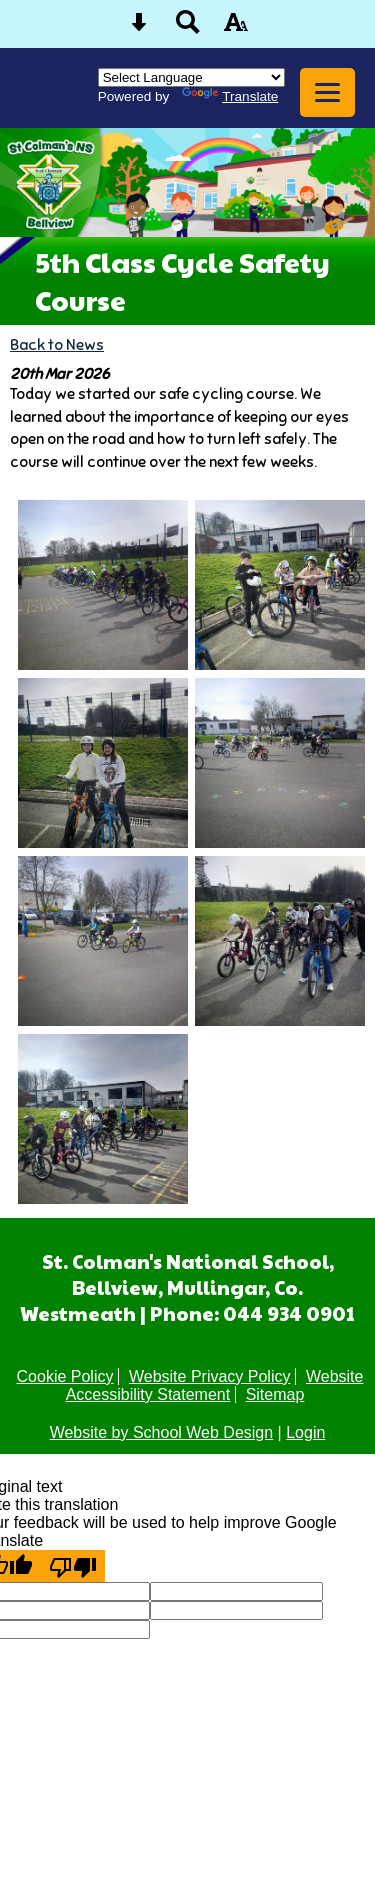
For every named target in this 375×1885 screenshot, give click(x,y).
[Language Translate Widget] (191, 77)
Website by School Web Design (162, 1432)
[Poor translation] (73, 1566)
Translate (230, 96)
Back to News (57, 344)
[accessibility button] (236, 28)
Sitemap (275, 1394)
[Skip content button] (139, 28)
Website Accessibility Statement (215, 1385)
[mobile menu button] (327, 92)
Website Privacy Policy (210, 1376)
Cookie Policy (65, 1376)
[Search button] (188, 28)
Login (305, 1432)
